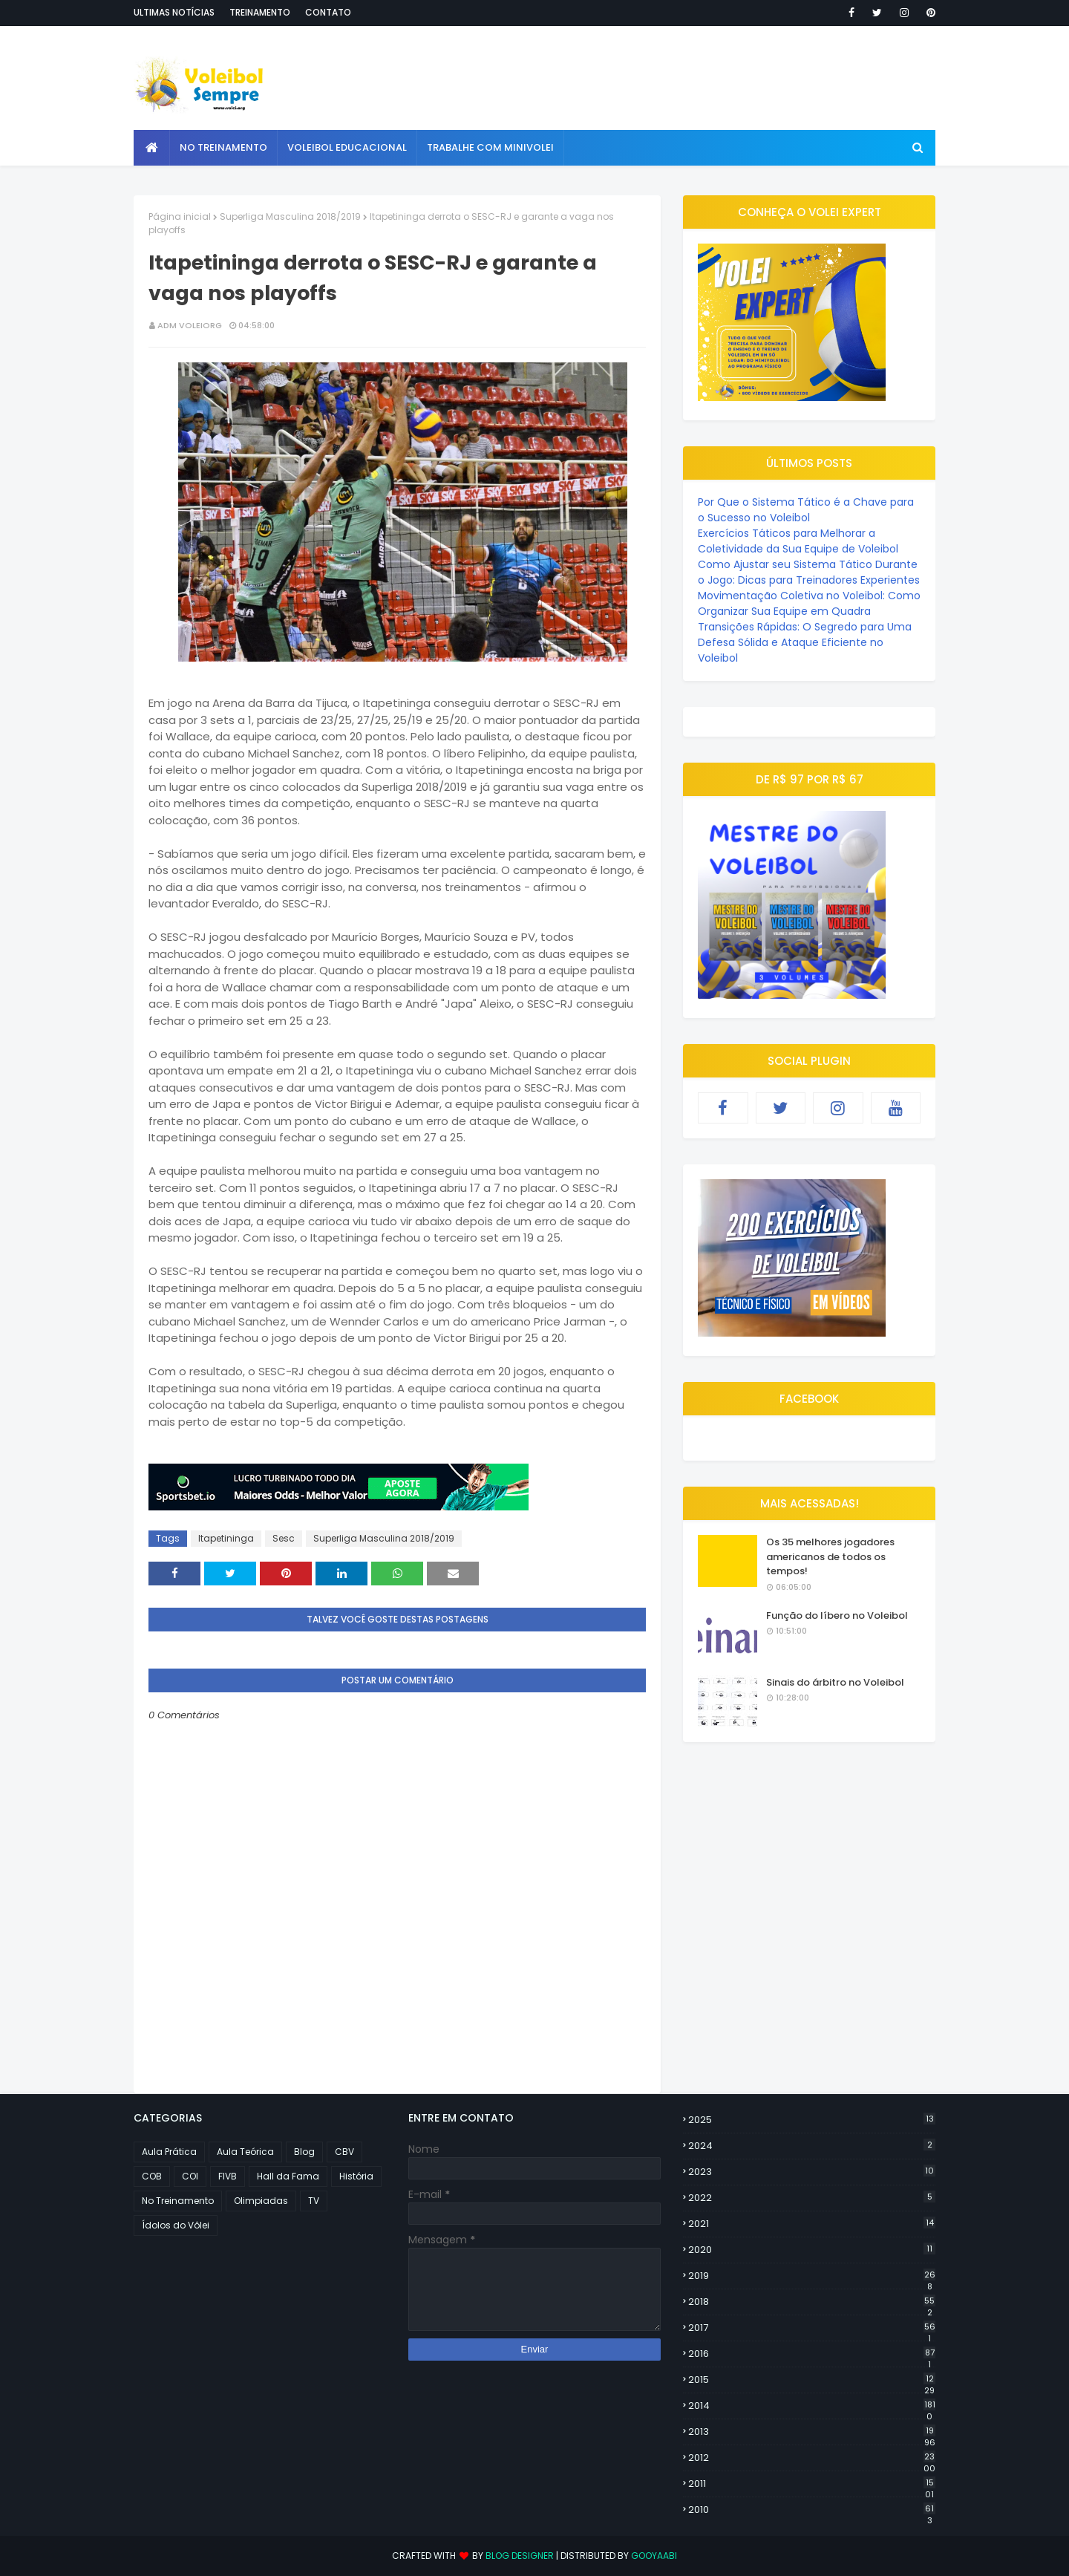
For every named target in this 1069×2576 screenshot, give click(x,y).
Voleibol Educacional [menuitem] (347, 147)
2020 (811, 2250)
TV (313, 2200)
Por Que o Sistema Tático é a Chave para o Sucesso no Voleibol (806, 510)
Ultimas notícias (174, 12)
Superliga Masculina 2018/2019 (290, 216)
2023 (811, 2172)
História (356, 2176)
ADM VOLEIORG (189, 325)
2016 (811, 2354)
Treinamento (259, 12)
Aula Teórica (245, 2151)
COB (152, 2176)
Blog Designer (520, 2555)
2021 (811, 2224)
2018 (811, 2302)
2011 (811, 2483)
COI (190, 2176)
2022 (811, 2198)
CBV (344, 2151)
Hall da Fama (288, 2176)
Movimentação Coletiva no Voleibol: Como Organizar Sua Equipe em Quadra (809, 603)
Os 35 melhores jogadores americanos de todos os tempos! (830, 1556)
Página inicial (179, 216)
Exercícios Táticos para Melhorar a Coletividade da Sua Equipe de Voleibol (798, 541)
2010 (811, 2509)
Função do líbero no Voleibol (837, 1615)
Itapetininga (226, 1538)
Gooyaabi (654, 2555)
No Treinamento (178, 2200)
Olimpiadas (261, 2200)
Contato (328, 12)
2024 (811, 2146)
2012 (811, 2458)
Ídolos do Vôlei (175, 2225)
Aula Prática (169, 2151)
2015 (811, 2380)
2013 (811, 2432)
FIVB (227, 2176)
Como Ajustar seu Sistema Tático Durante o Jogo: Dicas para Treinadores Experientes (809, 572)
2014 (811, 2406)
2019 (811, 2276)
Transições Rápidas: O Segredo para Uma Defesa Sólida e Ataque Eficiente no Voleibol (805, 642)
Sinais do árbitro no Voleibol (835, 1682)
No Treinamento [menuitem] (223, 147)
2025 (811, 2120)
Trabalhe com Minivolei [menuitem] (490, 147)
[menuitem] (152, 148)
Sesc (283, 1538)
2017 (811, 2328)
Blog (304, 2151)
